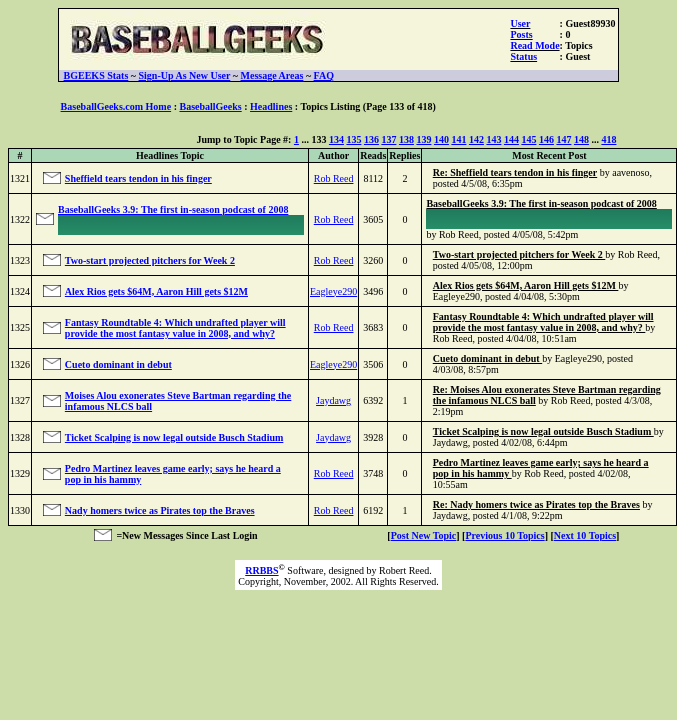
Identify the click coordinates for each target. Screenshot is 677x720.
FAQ (324, 75)
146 (546, 139)
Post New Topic (424, 535)
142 (476, 139)
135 (353, 139)
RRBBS (261, 570)
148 (581, 139)
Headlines (271, 106)
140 (441, 139)
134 (336, 139)
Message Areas (272, 75)
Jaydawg (333, 400)
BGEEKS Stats (96, 75)
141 (458, 139)
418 (608, 139)
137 (388, 139)
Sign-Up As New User (185, 75)
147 (563, 139)
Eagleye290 (333, 291)
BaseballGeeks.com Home (116, 106)
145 (528, 139)
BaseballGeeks (210, 106)
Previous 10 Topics (504, 535)
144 (511, 139)
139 (423, 139)
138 (406, 139)
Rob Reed (334, 178)
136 (371, 139)
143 (493, 139)
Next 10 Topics (585, 535)
